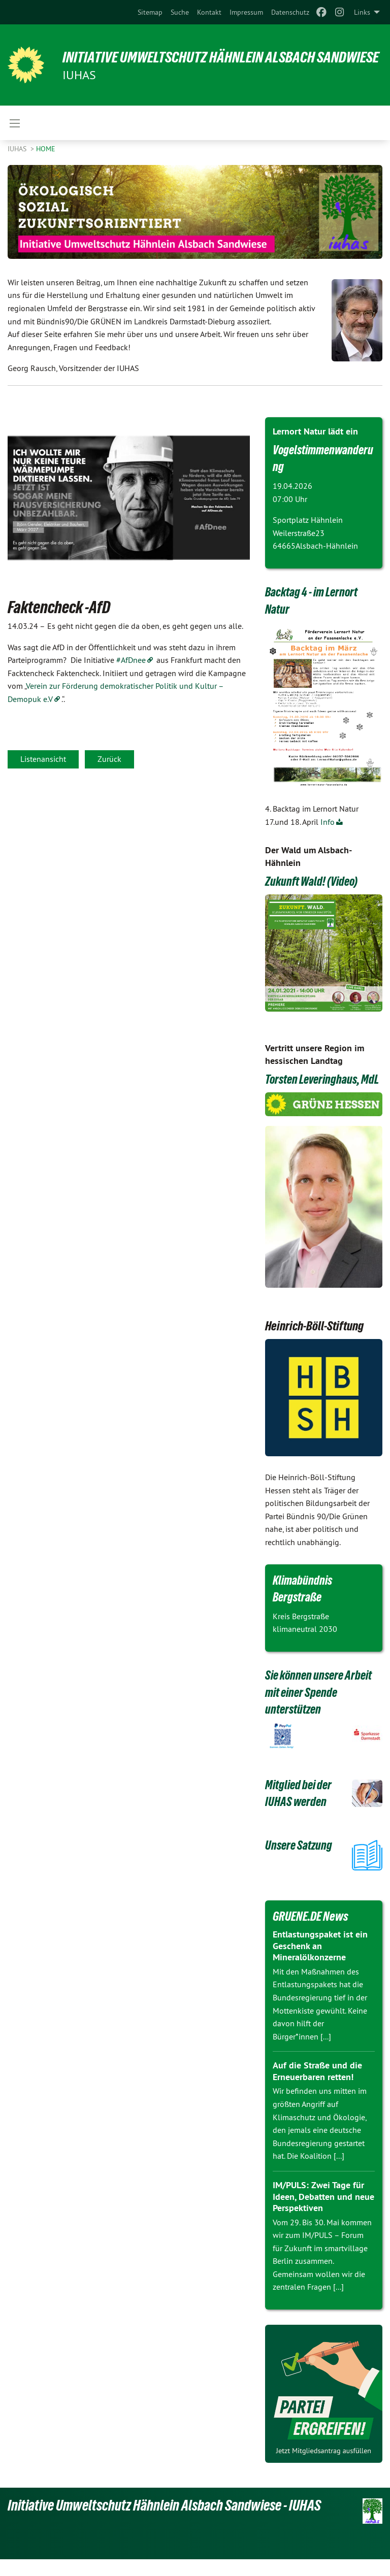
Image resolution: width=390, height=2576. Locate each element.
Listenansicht (43, 759)
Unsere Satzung (299, 1862)
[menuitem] (150, 12)
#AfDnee (131, 660)
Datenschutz (290, 12)
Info (327, 822)
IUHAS (18, 148)
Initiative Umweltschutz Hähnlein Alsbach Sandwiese (194, 57)
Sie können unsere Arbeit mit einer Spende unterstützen (321, 1709)
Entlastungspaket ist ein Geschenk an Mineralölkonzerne (320, 1963)
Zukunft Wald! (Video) (313, 881)
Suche (180, 12)
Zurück (109, 759)
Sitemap (150, 12)
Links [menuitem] (362, 12)
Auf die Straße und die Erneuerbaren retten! (317, 2088)
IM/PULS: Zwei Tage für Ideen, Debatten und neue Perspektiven (323, 2213)
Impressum (246, 12)
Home (45, 148)
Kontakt (209, 12)
